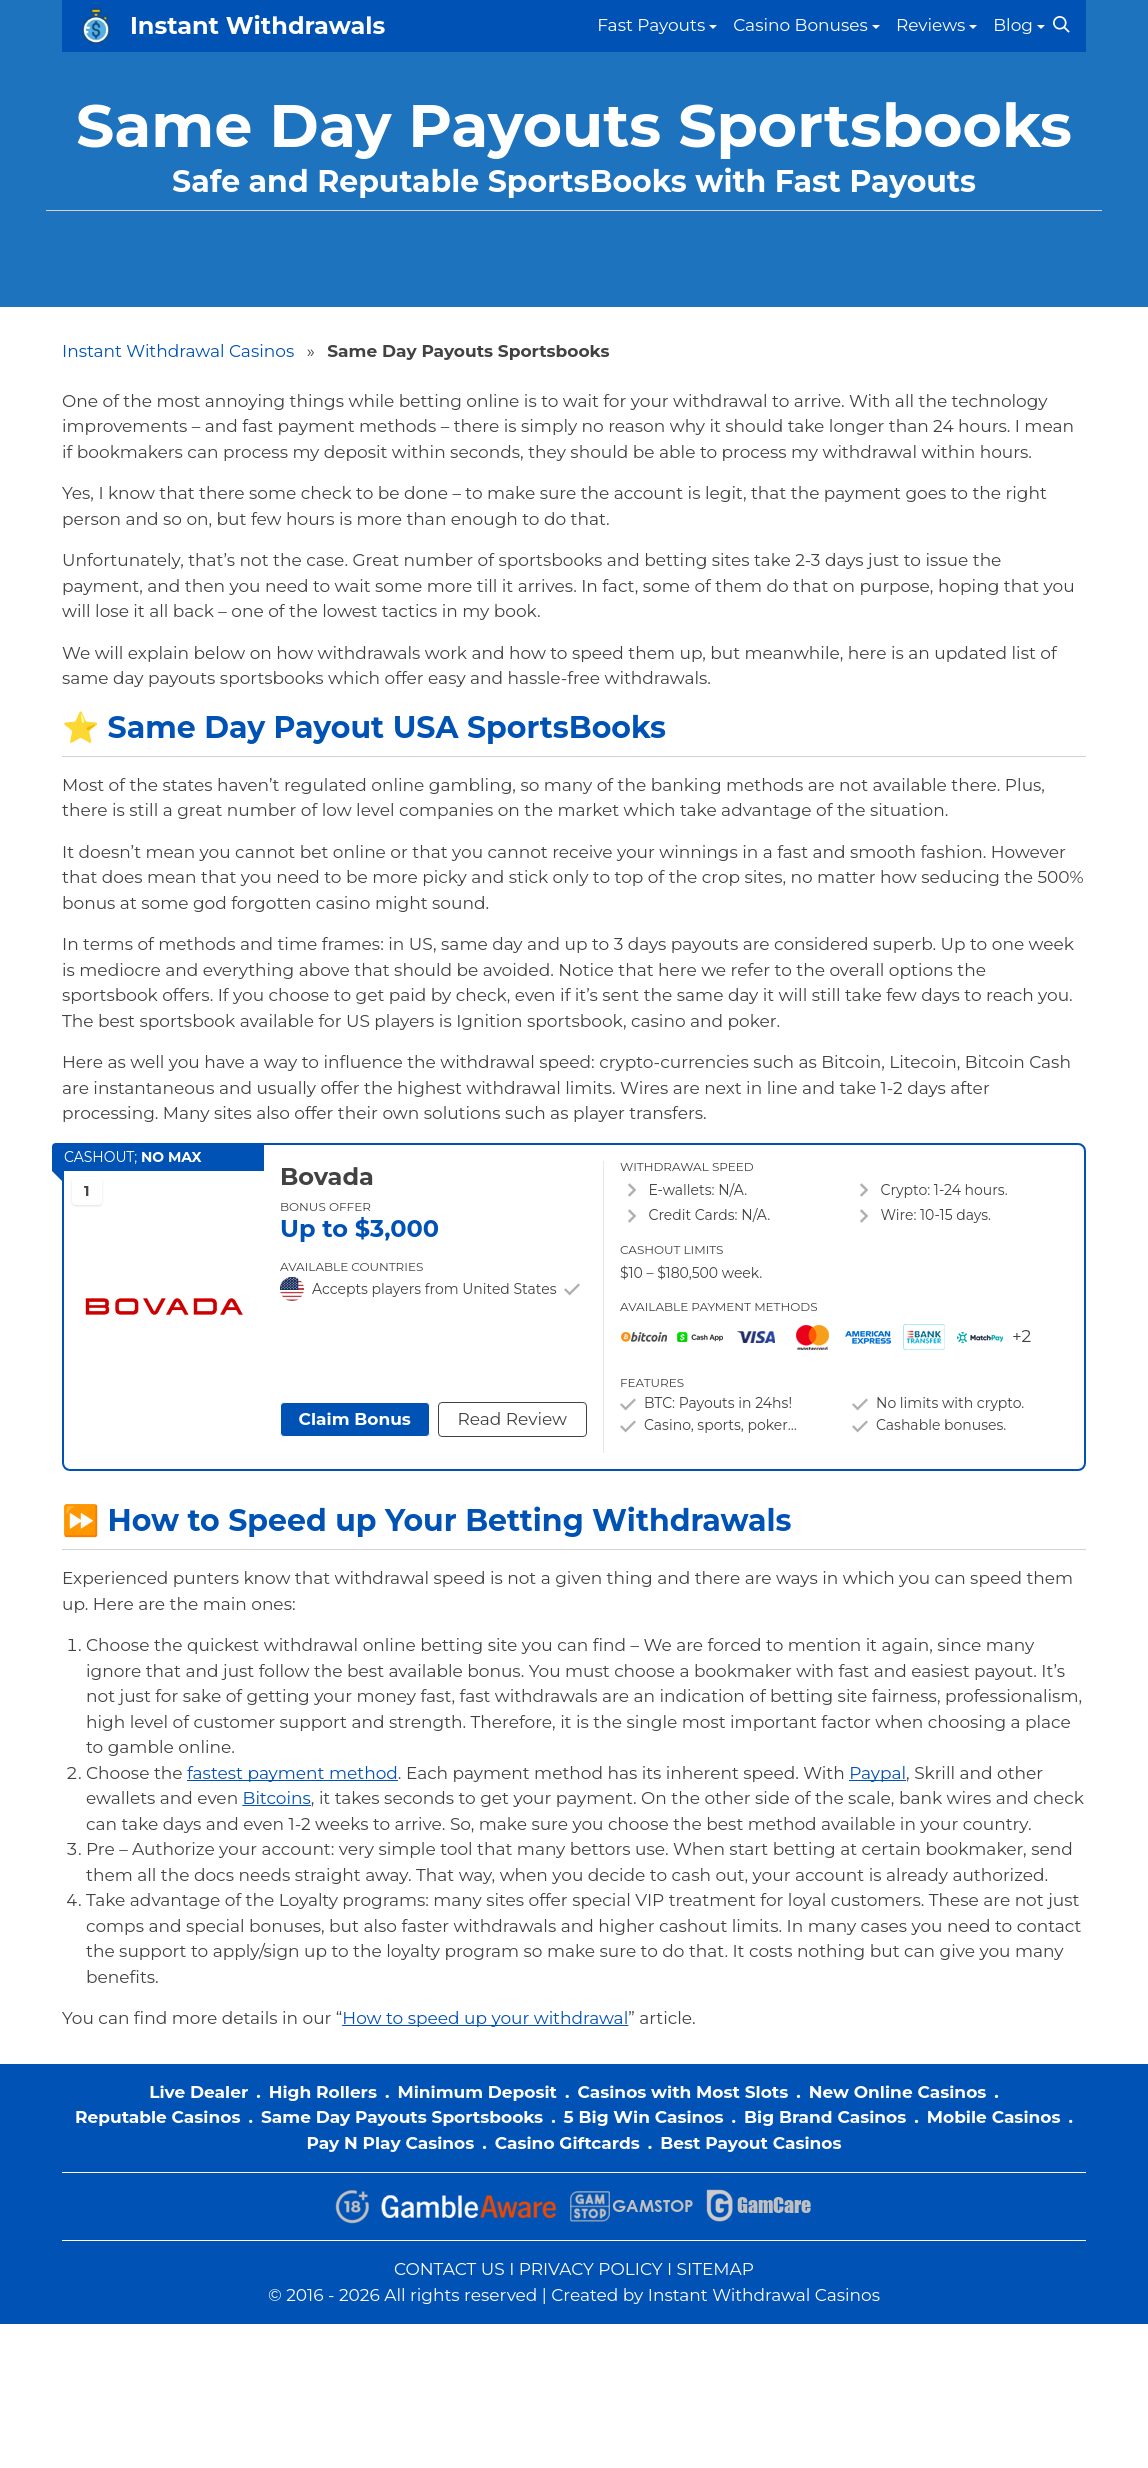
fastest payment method (292, 1773)
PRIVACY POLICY (591, 2269)
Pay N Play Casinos (390, 2143)
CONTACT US (449, 2269)
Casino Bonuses (800, 25)
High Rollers (323, 2092)
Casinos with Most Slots (682, 2092)
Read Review (512, 1419)
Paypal (877, 1773)
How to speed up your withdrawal (485, 2018)
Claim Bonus (355, 1419)
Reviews (930, 25)
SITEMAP (715, 2269)
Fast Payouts (651, 25)
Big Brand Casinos (825, 2117)
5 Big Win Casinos (644, 2117)
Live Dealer (198, 2092)
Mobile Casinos (994, 2117)
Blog (1013, 25)
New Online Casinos (898, 2092)
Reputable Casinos (157, 2117)
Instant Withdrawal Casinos (178, 351)
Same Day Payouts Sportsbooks (402, 2117)
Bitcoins (277, 1798)
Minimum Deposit (477, 2092)
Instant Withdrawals (257, 25)
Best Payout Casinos (750, 2143)
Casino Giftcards (567, 2143)
